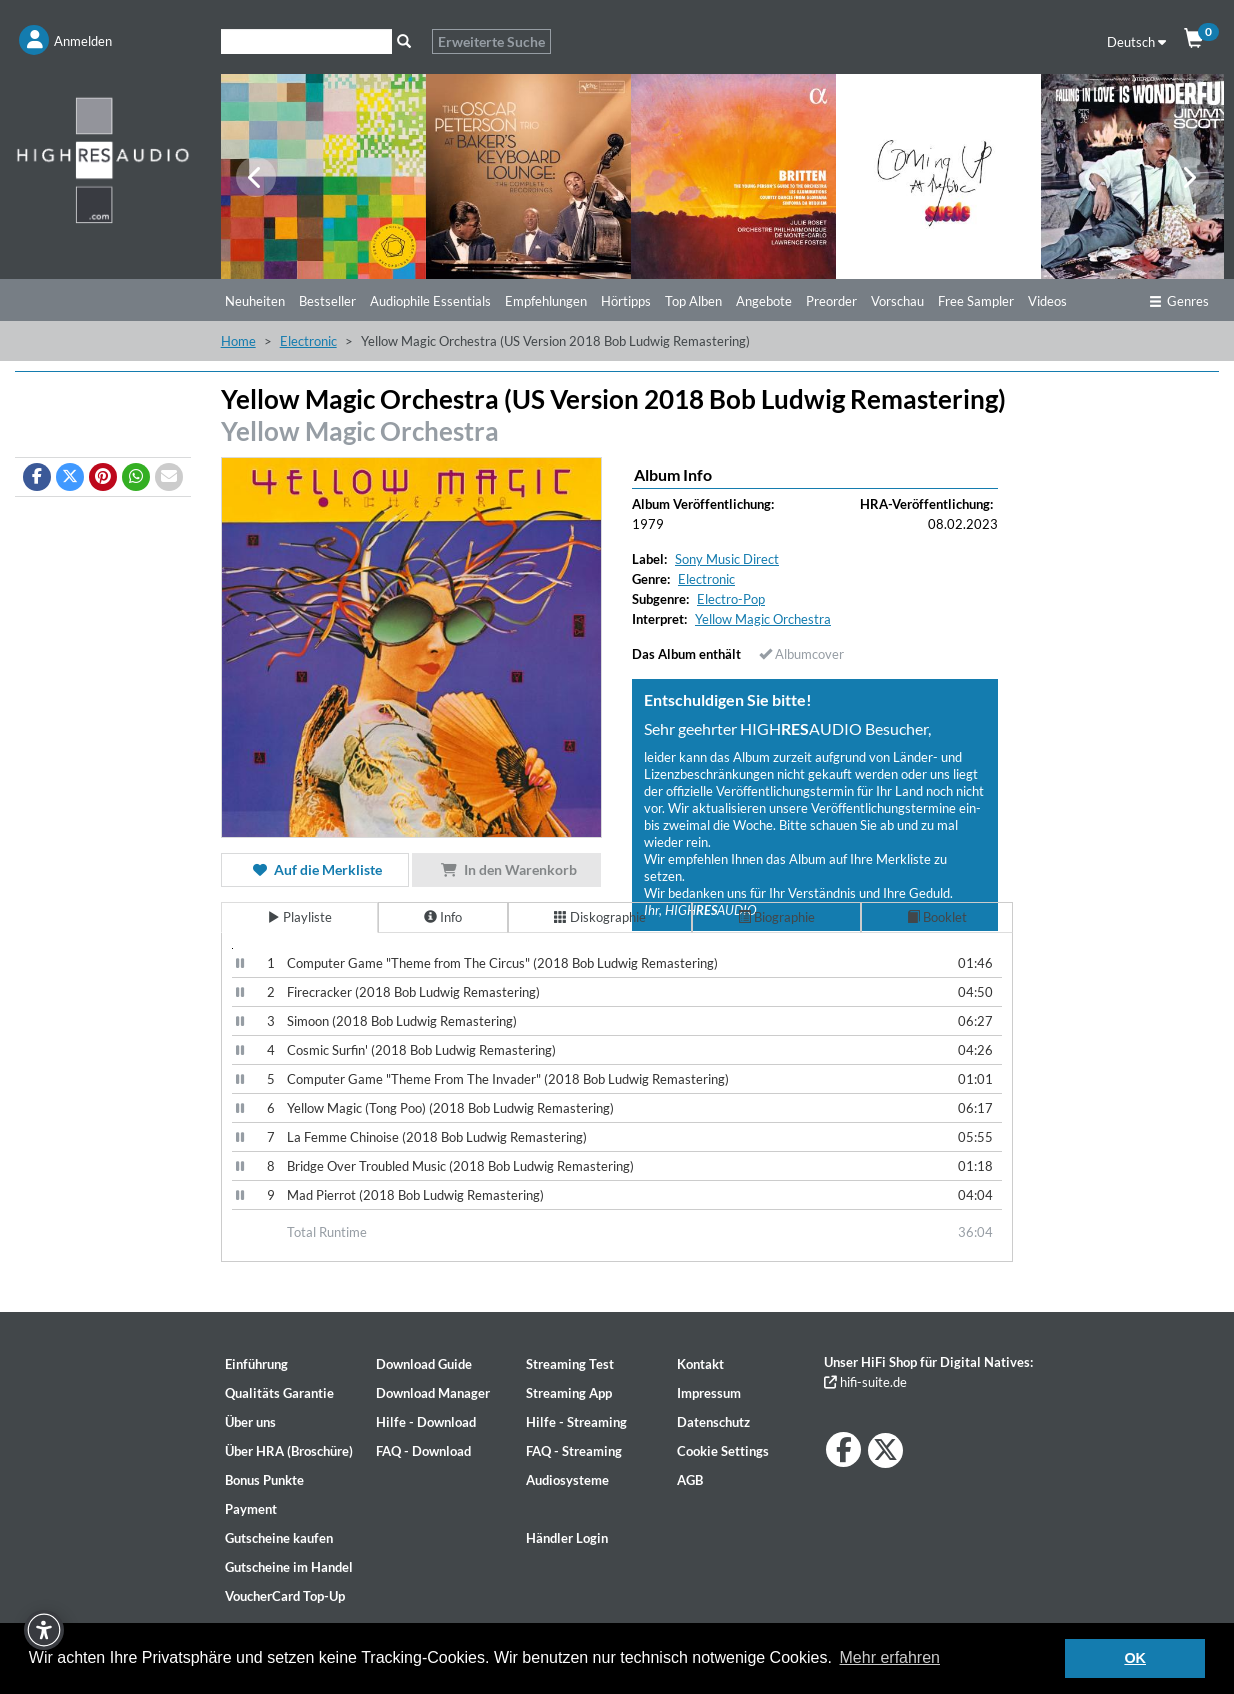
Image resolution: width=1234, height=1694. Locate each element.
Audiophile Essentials (430, 301)
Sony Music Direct (727, 559)
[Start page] (103, 159)
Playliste (299, 917)
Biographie (776, 917)
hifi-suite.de (865, 1382)
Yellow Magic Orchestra (360, 431)
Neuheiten (255, 301)
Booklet (937, 917)
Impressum (709, 1393)
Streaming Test (570, 1364)
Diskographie (600, 917)
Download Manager (433, 1393)
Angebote (764, 301)
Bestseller (327, 301)
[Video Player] (232, 948)
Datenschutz (713, 1422)
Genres (1179, 301)
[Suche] (306, 41)
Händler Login (567, 1538)
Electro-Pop (731, 599)
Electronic (308, 341)
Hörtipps (626, 301)
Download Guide (424, 1364)
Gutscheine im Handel (289, 1567)
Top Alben (693, 301)
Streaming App (569, 1393)
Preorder (831, 301)
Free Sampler (976, 301)
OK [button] (1135, 1658)
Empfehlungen (546, 301)
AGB (690, 1480)
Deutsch (1136, 42)
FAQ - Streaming (574, 1451)
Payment (251, 1509)
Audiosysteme (567, 1480)
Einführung (256, 1364)
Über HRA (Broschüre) (289, 1451)
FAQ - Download (423, 1451)
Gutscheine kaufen (279, 1538)
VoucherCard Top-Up (285, 1596)
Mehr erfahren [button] (890, 1657)
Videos (1047, 301)
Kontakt (700, 1364)
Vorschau (897, 301)
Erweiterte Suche (491, 41)
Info (443, 917)
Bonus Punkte (264, 1480)
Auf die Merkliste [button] (315, 869)
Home (238, 341)
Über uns (250, 1422)
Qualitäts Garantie (279, 1393)
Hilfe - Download (426, 1422)
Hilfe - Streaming (576, 1422)
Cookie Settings (723, 1451)
